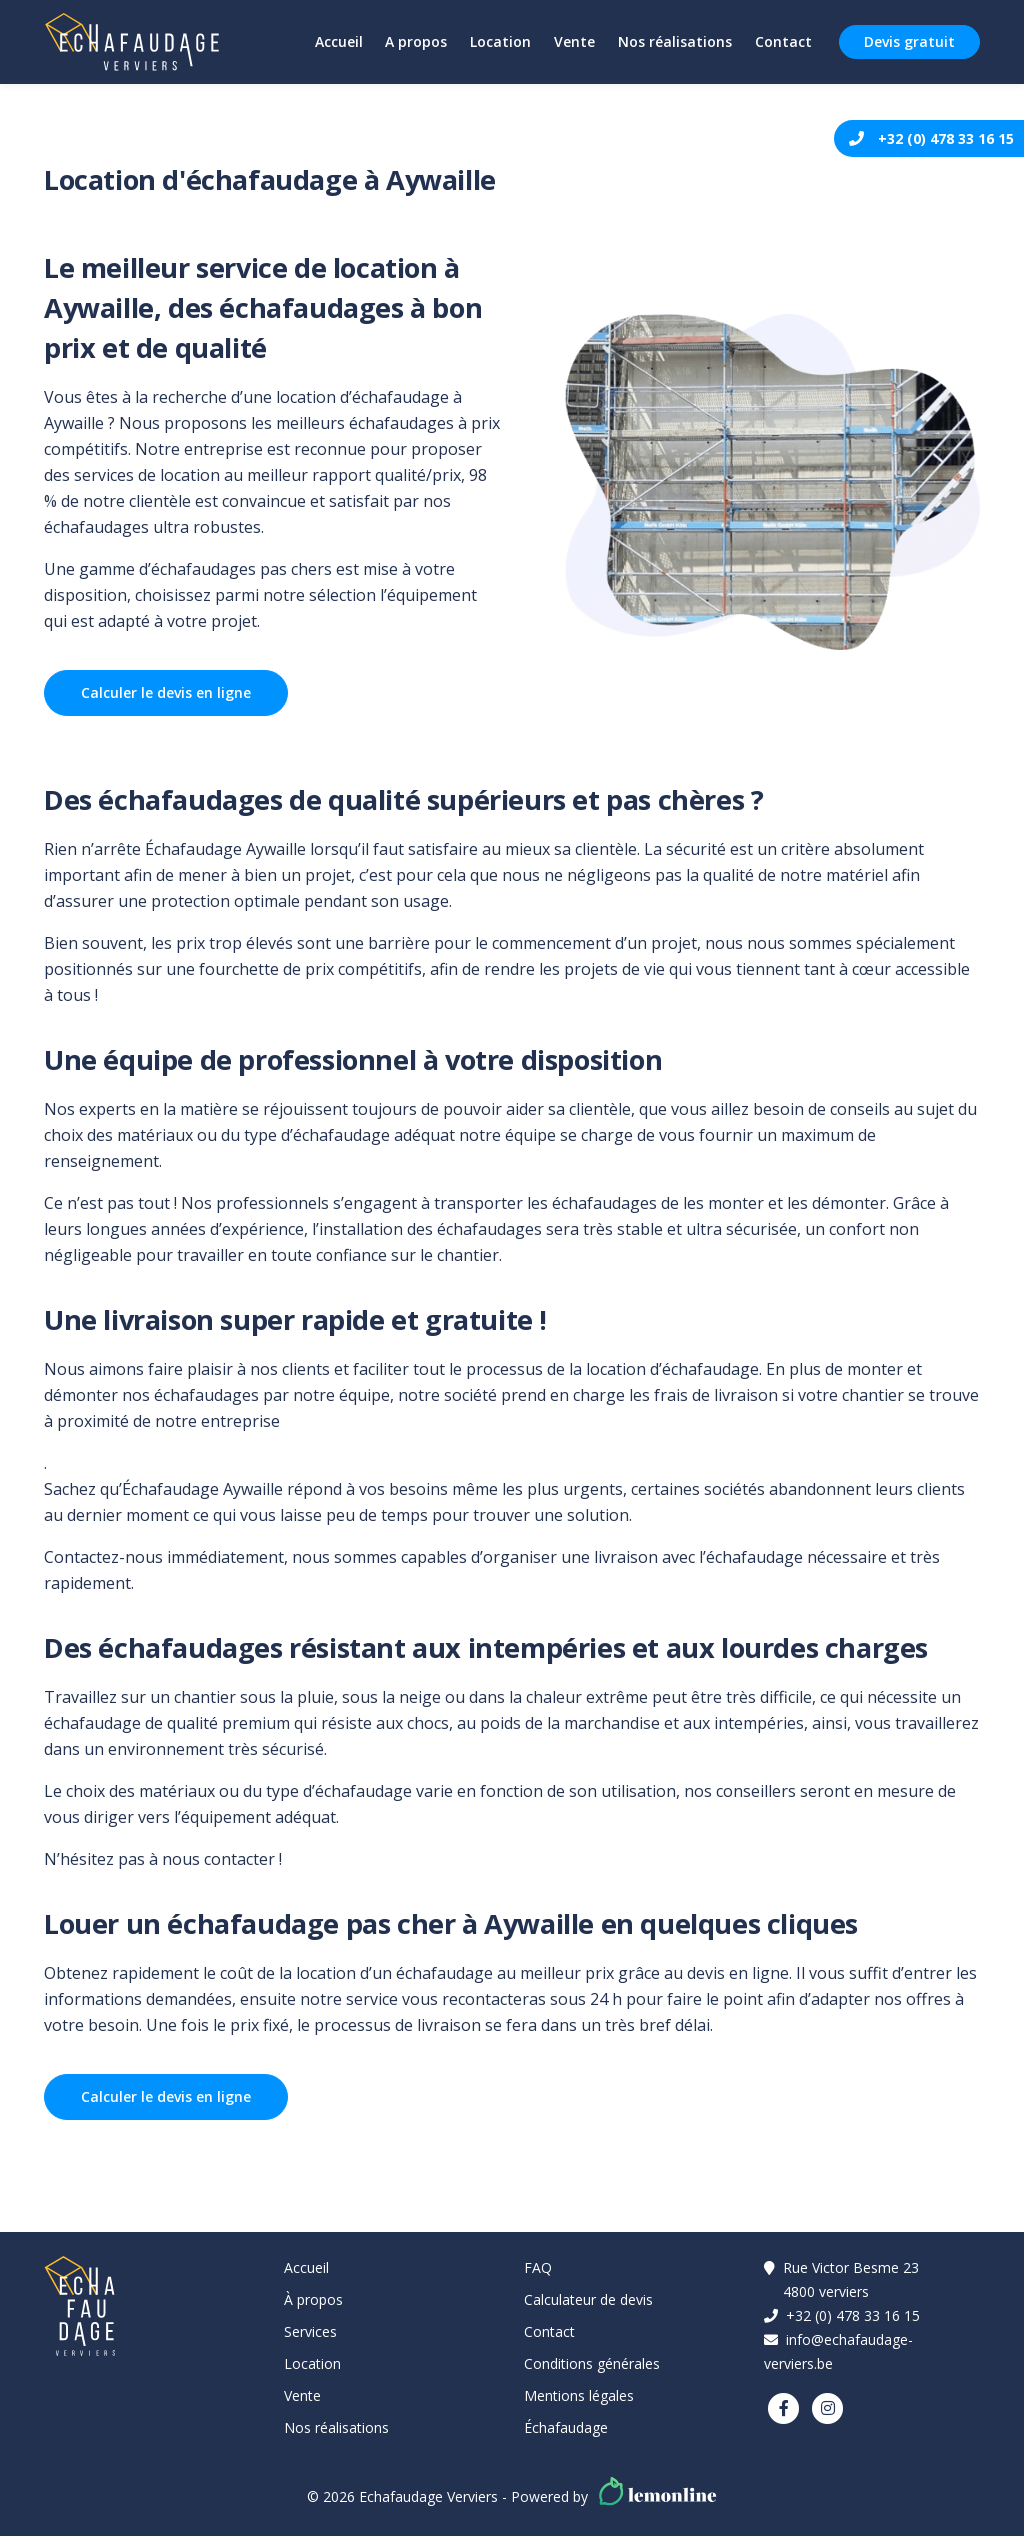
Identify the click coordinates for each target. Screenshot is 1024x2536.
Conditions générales (592, 2363)
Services (310, 2331)
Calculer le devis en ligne (166, 692)
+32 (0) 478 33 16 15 (946, 138)
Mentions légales (579, 2395)
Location (496, 41)
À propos (313, 2299)
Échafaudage (566, 2427)
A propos (411, 41)
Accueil (332, 41)
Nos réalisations (673, 41)
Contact (782, 41)
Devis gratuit (909, 41)
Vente (571, 41)
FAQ (538, 2267)
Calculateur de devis (588, 2299)
